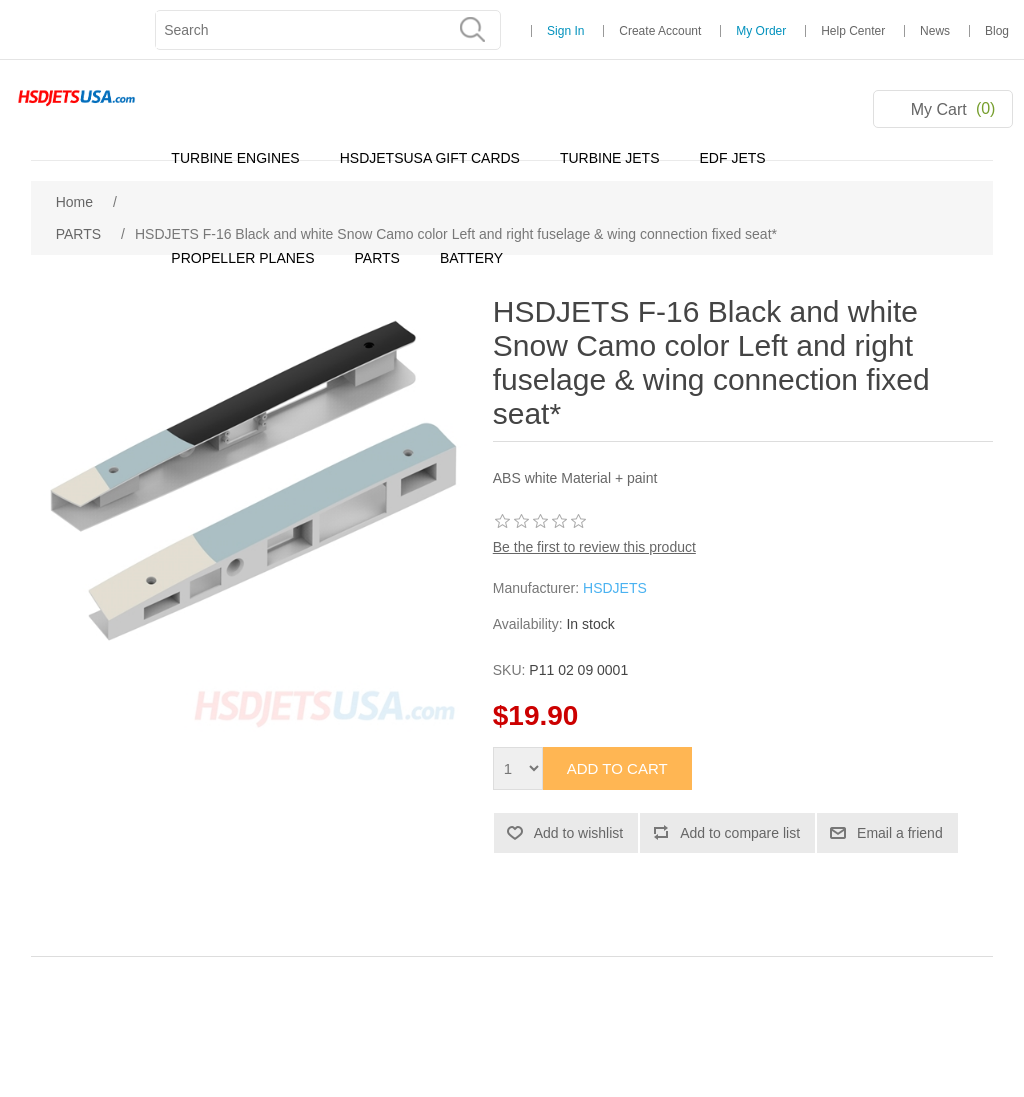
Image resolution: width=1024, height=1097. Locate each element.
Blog (997, 31)
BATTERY (471, 258)
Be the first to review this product (594, 547)
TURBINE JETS (610, 158)
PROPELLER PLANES (242, 258)
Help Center (853, 31)
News (935, 31)
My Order (761, 31)
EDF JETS (733, 158)
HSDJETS (615, 588)
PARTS (377, 258)
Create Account (660, 31)
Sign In (565, 31)
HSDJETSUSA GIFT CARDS (430, 158)
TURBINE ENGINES (235, 158)
